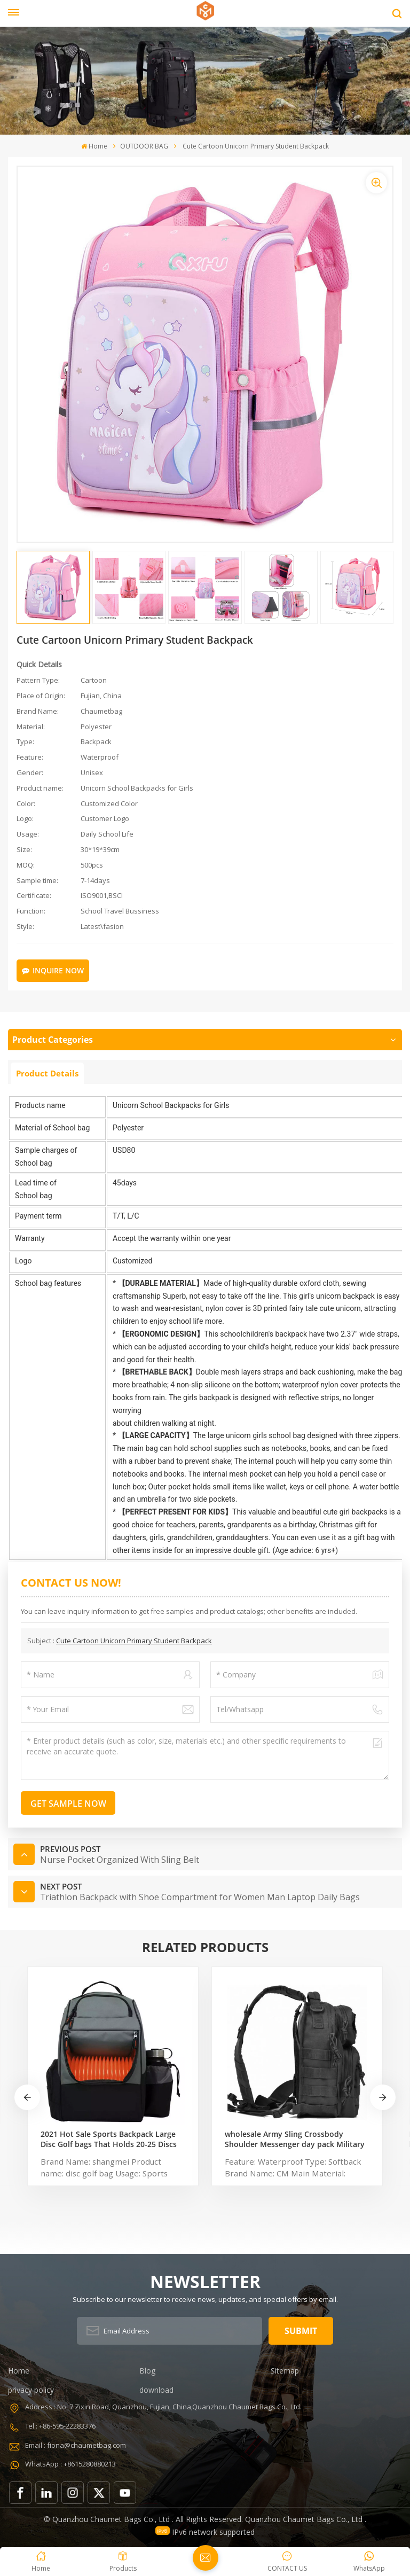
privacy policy (31, 2390)
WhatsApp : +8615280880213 (70, 2464)
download (156, 2390)
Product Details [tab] (47, 1073)
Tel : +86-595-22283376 (60, 2426)
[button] (383, 2097)
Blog (147, 2371)
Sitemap (285, 2371)
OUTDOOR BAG (144, 146)
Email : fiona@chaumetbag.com (75, 2445)
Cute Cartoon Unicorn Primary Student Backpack (134, 1640)
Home (94, 146)
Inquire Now (53, 970)
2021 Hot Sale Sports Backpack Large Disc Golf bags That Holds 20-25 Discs (109, 2139)
